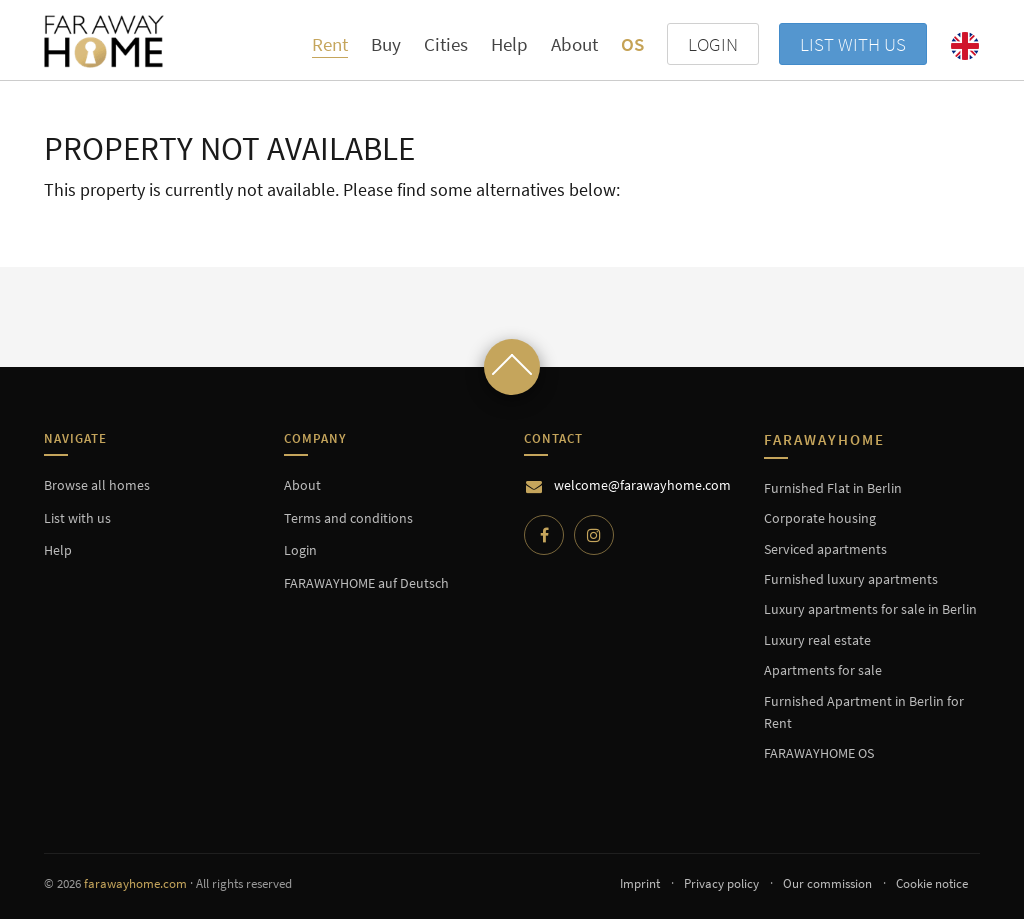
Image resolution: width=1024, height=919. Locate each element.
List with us (853, 44)
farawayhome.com (135, 883)
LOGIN (713, 44)
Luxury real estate (817, 640)
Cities (446, 44)
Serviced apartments (825, 549)
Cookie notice (932, 883)
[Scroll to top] (512, 367)
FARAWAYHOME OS (819, 753)
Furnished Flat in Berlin (833, 488)
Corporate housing (820, 518)
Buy (386, 44)
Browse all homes (97, 485)
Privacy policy (721, 883)
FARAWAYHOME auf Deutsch (366, 583)
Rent (330, 44)
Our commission (827, 883)
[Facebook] (544, 535)
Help (509, 44)
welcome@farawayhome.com (642, 485)
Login (300, 550)
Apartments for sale (823, 670)
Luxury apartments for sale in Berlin (870, 609)
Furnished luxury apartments (851, 579)
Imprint (640, 883)
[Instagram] (594, 535)
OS (632, 44)
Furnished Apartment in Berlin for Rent (864, 712)
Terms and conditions (348, 518)
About (574, 44)
